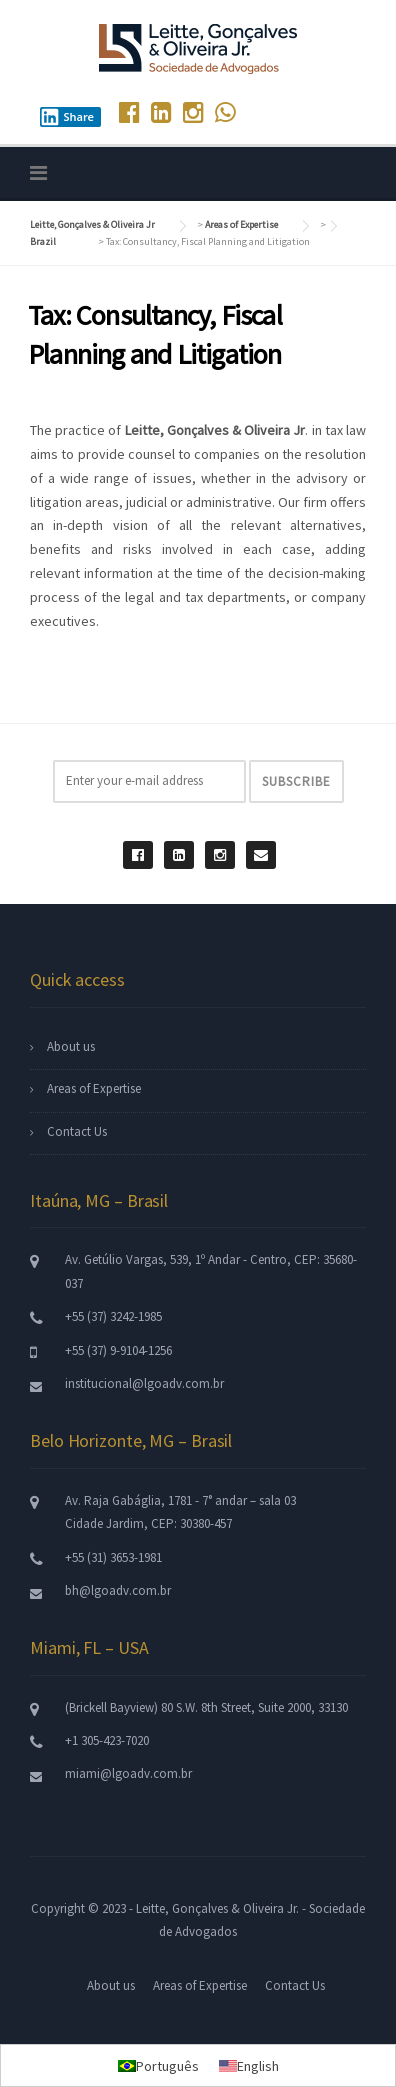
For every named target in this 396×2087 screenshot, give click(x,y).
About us (71, 1046)
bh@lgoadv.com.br (118, 1590)
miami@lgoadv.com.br (128, 1773)
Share (67, 117)
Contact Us (77, 1131)
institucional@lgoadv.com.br (144, 1383)
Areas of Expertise (94, 1088)
